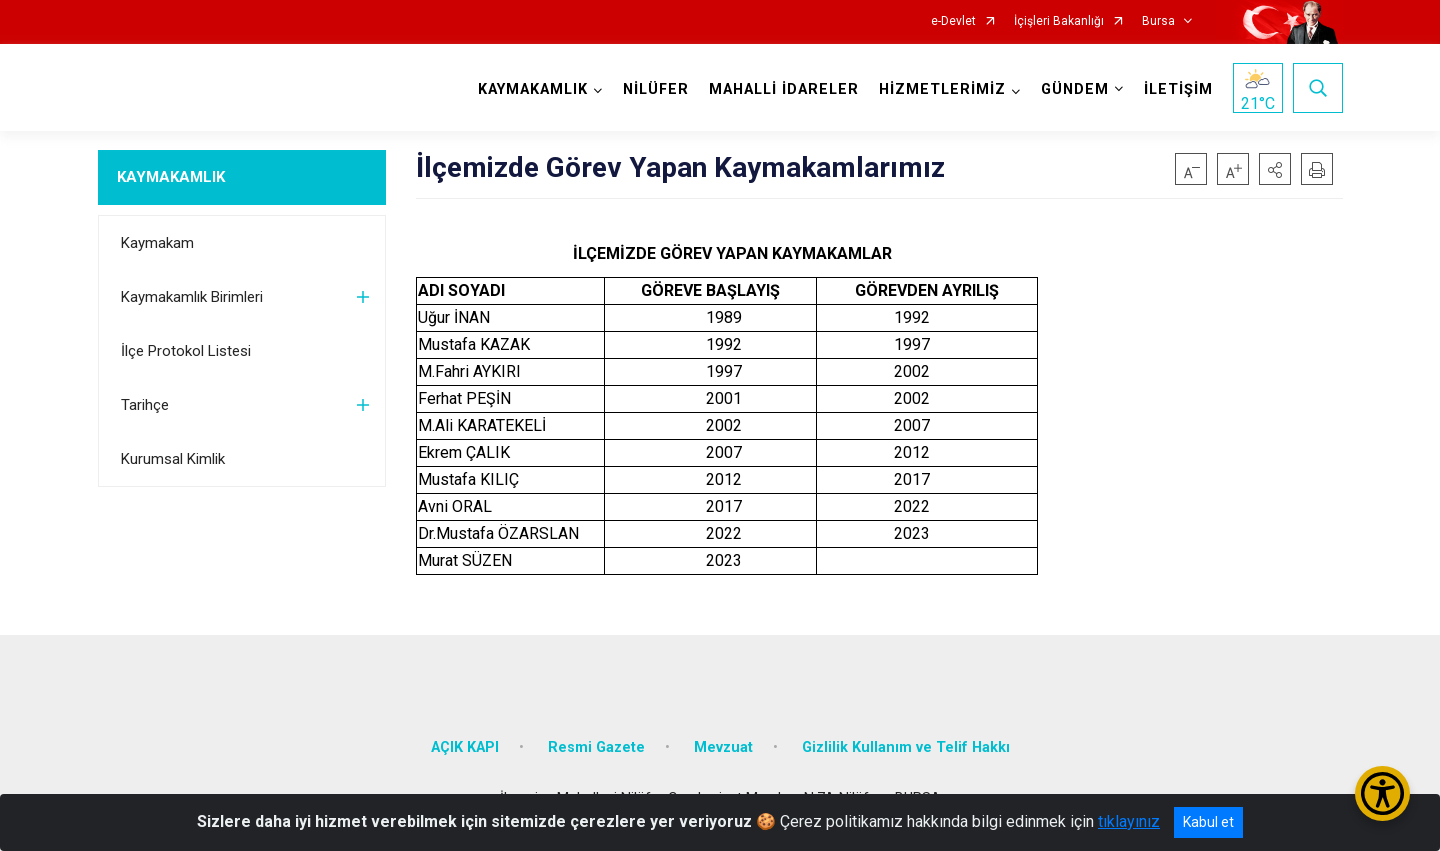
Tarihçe (145, 405)
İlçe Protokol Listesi (186, 351)
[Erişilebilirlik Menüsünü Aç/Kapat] (1382, 793)
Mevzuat (723, 747)
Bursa (1158, 21)
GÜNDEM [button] (1075, 89)
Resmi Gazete (596, 747)
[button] (1275, 169)
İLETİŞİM (1178, 89)
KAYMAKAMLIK (171, 177)
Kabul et (1208, 822)
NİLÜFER (656, 89)
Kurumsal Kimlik (173, 459)
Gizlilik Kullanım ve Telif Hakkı (906, 747)
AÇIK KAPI (465, 747)
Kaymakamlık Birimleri (192, 297)
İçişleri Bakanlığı (1059, 21)
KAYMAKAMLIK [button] (533, 89)
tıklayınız (1129, 821)
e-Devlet (953, 21)
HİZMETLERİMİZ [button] (942, 89)
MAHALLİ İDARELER (784, 89)
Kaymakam (157, 243)
